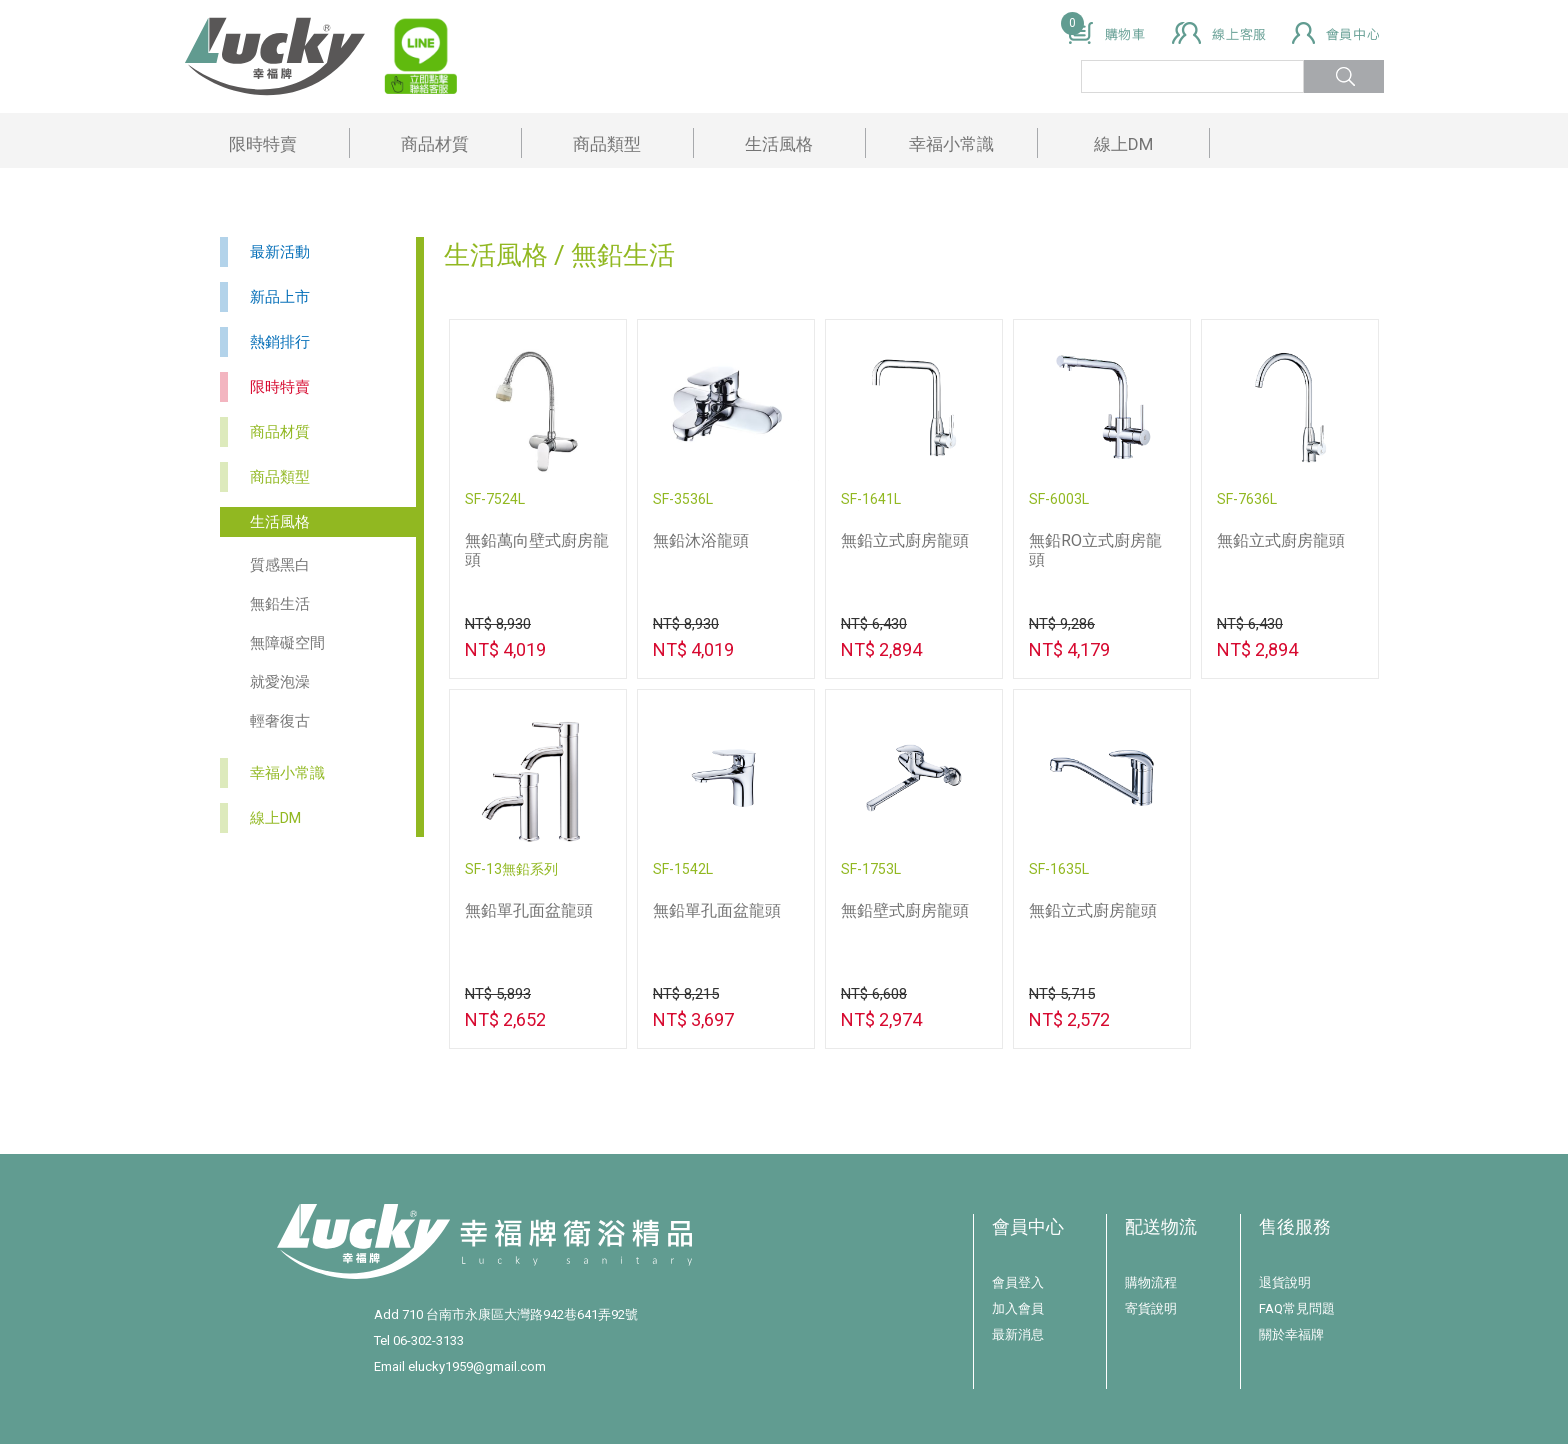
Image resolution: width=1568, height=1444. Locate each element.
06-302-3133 (428, 1340)
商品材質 (435, 144)
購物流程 (1151, 1282)
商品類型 (607, 144)
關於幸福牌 (1291, 1334)
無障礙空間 (287, 643)
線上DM (1123, 144)
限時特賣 (263, 144)
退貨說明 (1285, 1282)
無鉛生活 (280, 604)
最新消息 (1018, 1334)
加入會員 (1018, 1308)
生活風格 (779, 144)
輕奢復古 (280, 721)
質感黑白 (280, 565)
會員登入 (1018, 1282)
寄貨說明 (1151, 1308)
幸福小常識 (951, 144)
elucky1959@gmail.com (477, 1366)
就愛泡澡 (280, 682)
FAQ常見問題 (1297, 1308)
